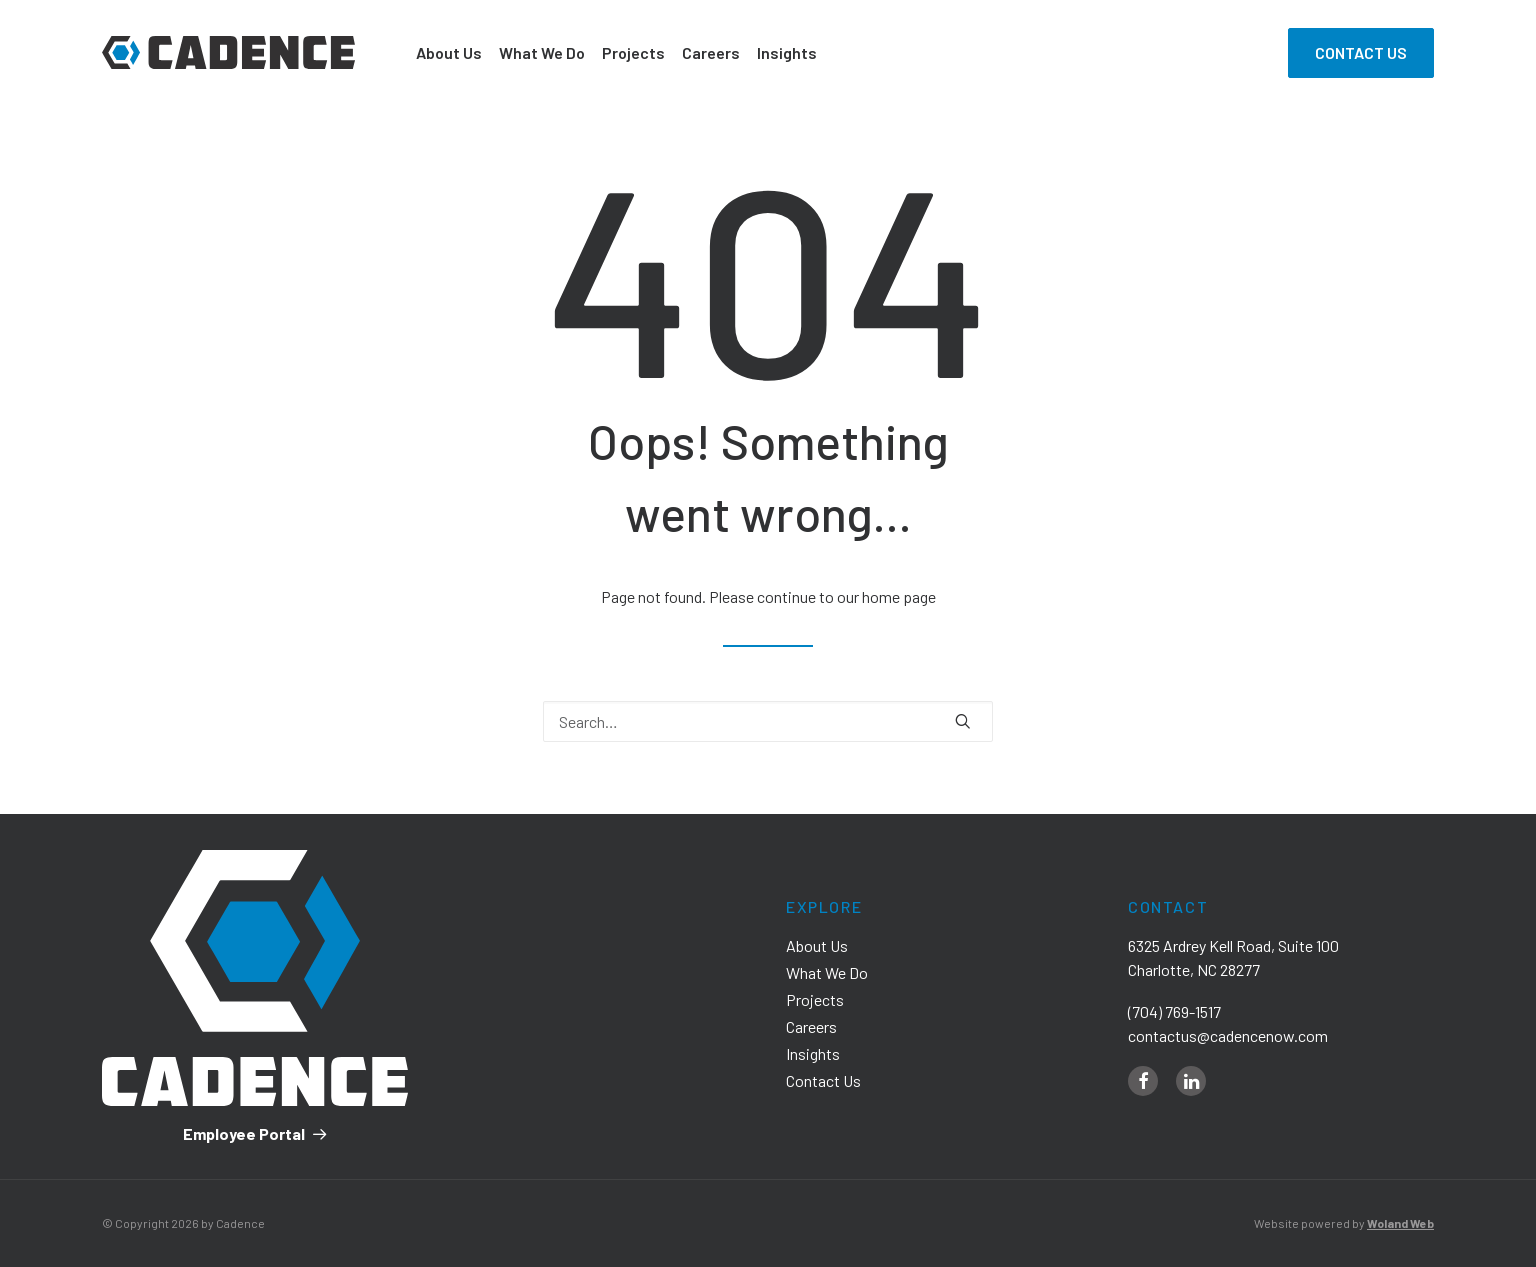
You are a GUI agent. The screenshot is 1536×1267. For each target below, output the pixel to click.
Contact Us (823, 1080)
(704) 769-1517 (1174, 1011)
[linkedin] (1191, 1081)
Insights (787, 52)
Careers (711, 52)
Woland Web (1400, 1223)
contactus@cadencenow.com (1228, 1035)
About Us (449, 52)
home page (899, 596)
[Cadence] (228, 52)
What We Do (542, 52)
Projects (633, 52)
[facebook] (1143, 1081)
